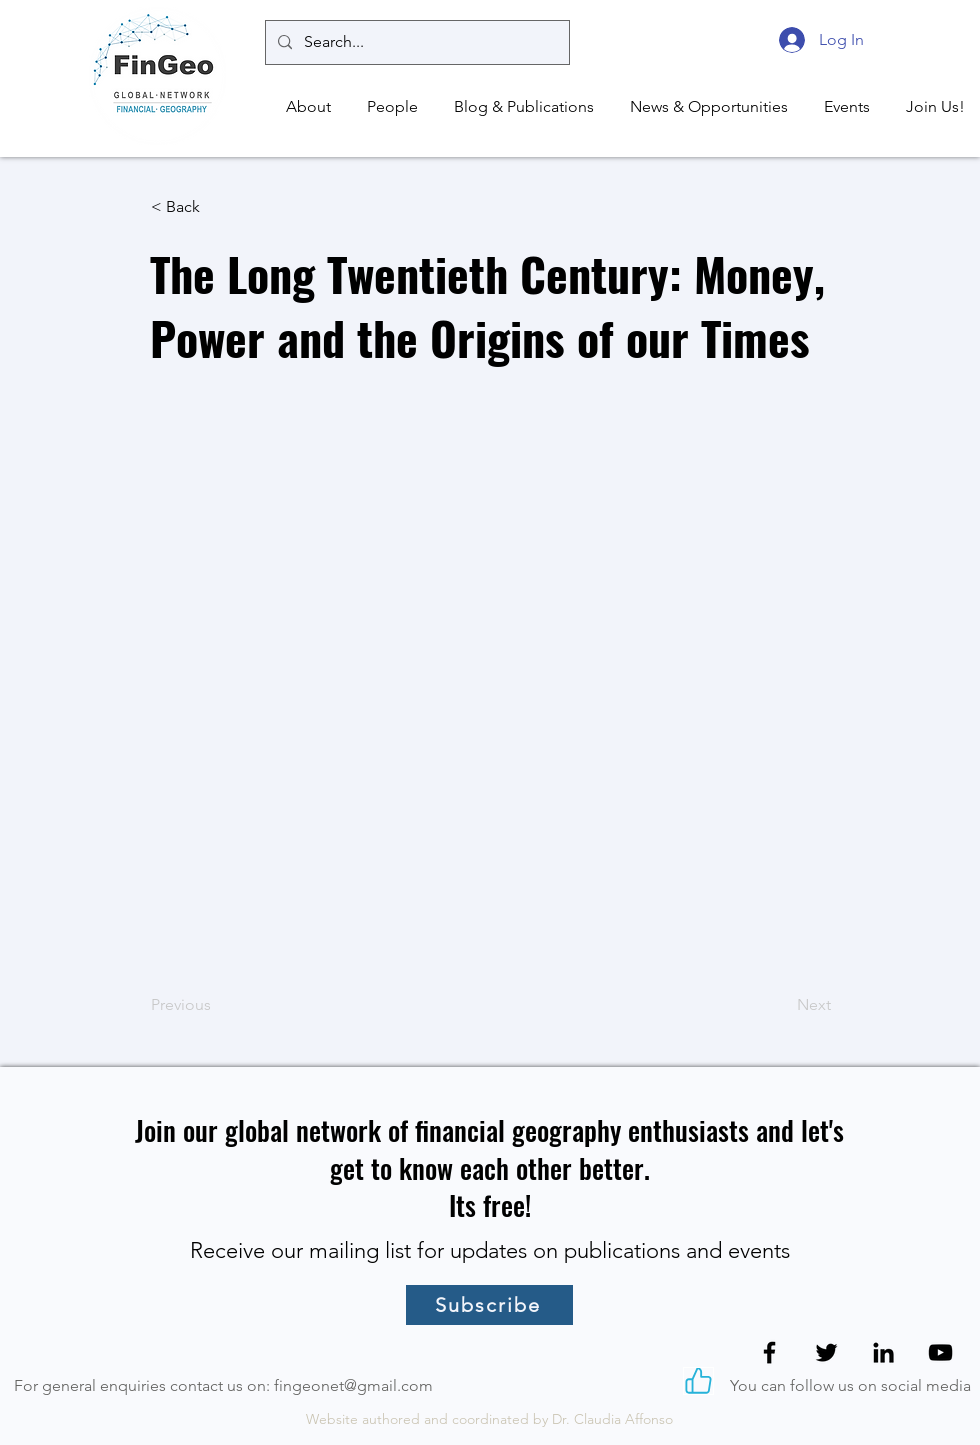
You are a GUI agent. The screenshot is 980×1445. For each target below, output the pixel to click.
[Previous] (217, 1005)
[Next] (781, 1005)
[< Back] (217, 207)
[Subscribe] (489, 1305)
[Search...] (415, 42)
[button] (305, 107)
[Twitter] (826, 1352)
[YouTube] (940, 1352)
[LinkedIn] (883, 1352)
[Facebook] (769, 1352)
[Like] (698, 1381)
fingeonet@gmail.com (353, 1385)
